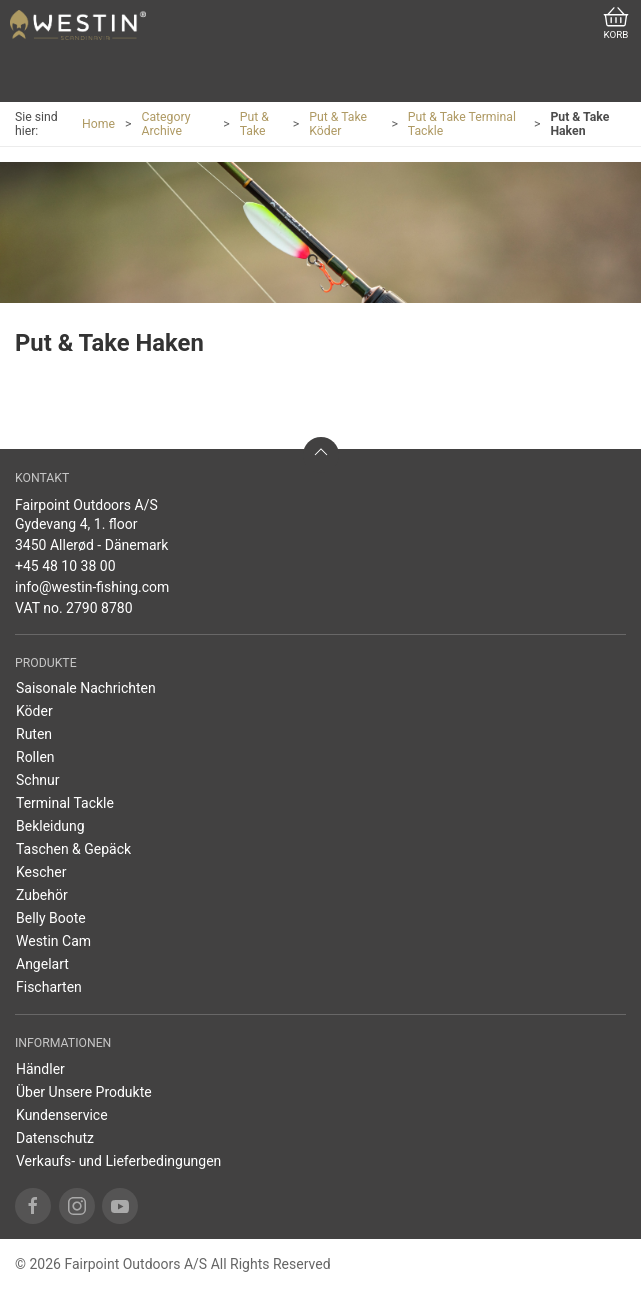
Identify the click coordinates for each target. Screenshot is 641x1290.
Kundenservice (62, 1115)
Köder (34, 711)
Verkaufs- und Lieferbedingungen (118, 1161)
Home (98, 124)
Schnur (38, 780)
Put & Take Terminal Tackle (462, 124)
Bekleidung (50, 826)
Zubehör (42, 895)
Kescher (41, 872)
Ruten (34, 734)
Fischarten (49, 987)
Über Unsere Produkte (84, 1092)
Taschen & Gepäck (73, 849)
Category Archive (165, 124)
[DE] (78, 25)
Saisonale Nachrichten (86, 688)
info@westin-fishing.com (92, 587)
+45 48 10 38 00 (65, 566)
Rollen (35, 757)
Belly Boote (51, 918)
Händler (40, 1069)
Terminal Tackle (65, 803)
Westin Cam (53, 941)
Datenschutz (55, 1138)
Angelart (42, 964)
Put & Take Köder (338, 124)
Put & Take (254, 124)
